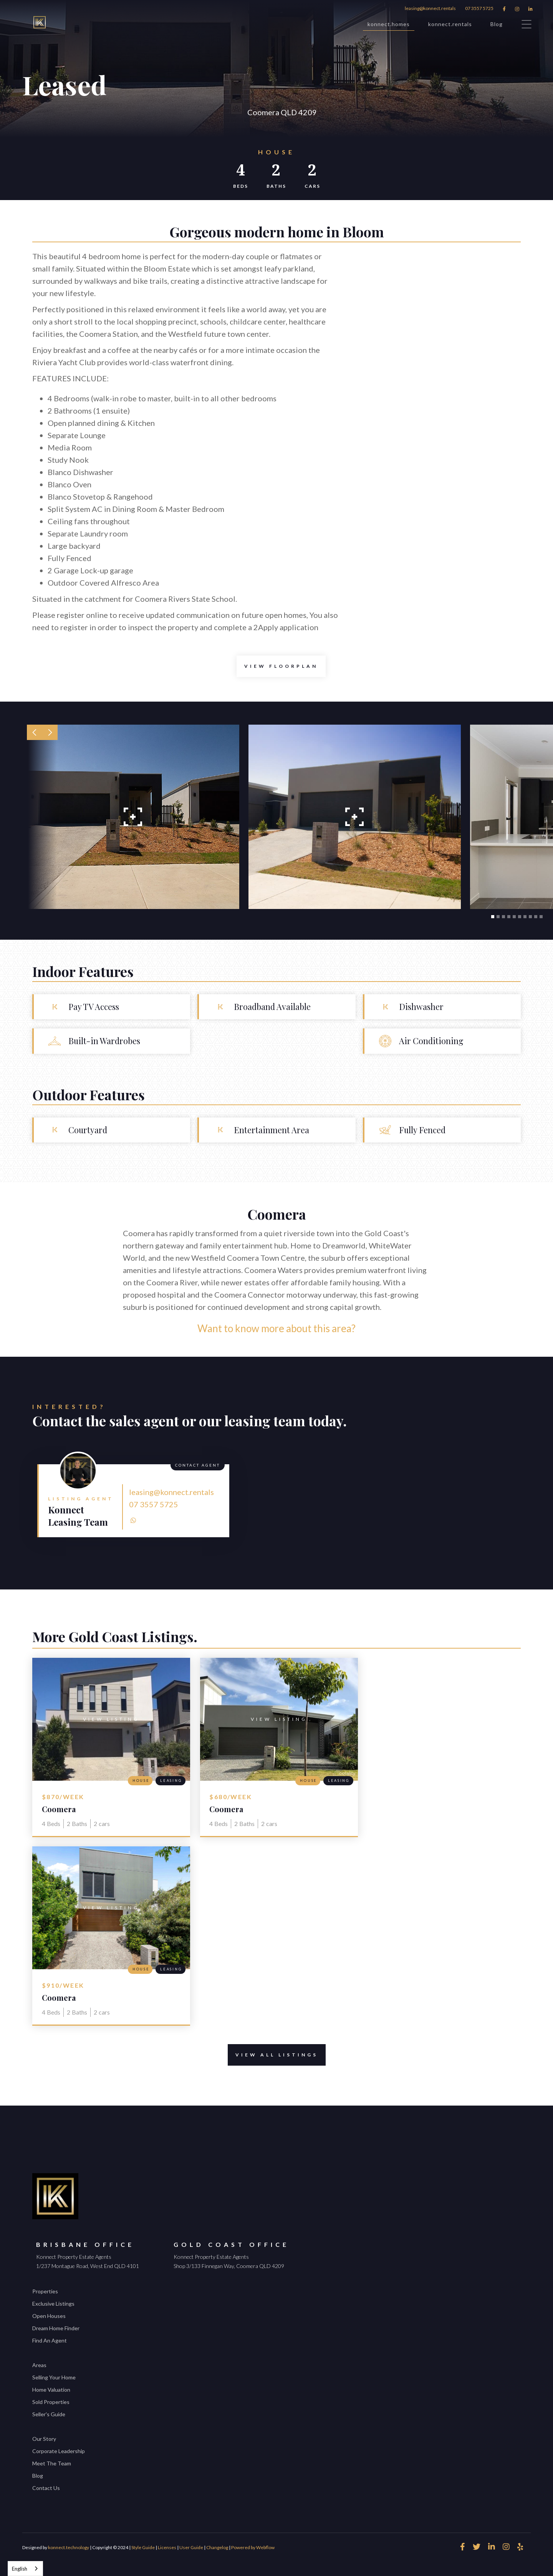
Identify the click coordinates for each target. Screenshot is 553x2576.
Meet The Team (51, 2463)
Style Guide (143, 2547)
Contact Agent (197, 1465)
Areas (39, 2365)
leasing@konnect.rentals (430, 8)
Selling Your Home (54, 2377)
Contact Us (46, 2488)
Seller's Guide (48, 2414)
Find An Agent (49, 2340)
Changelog (217, 2547)
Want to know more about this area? (276, 1328)
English (19, 2569)
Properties (45, 2291)
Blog (496, 24)
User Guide (191, 2547)
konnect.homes (388, 25)
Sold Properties (51, 2402)
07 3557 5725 (479, 8)
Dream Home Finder (55, 2328)
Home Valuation (51, 2389)
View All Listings (273, 2055)
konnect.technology (68, 2547)
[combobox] (25, 2568)
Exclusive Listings (53, 2303)
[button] (34, 732)
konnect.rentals (450, 24)
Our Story (44, 2438)
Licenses (167, 2547)
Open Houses (49, 2316)
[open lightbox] (281, 666)
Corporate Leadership (58, 2451)
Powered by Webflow (253, 2547)
